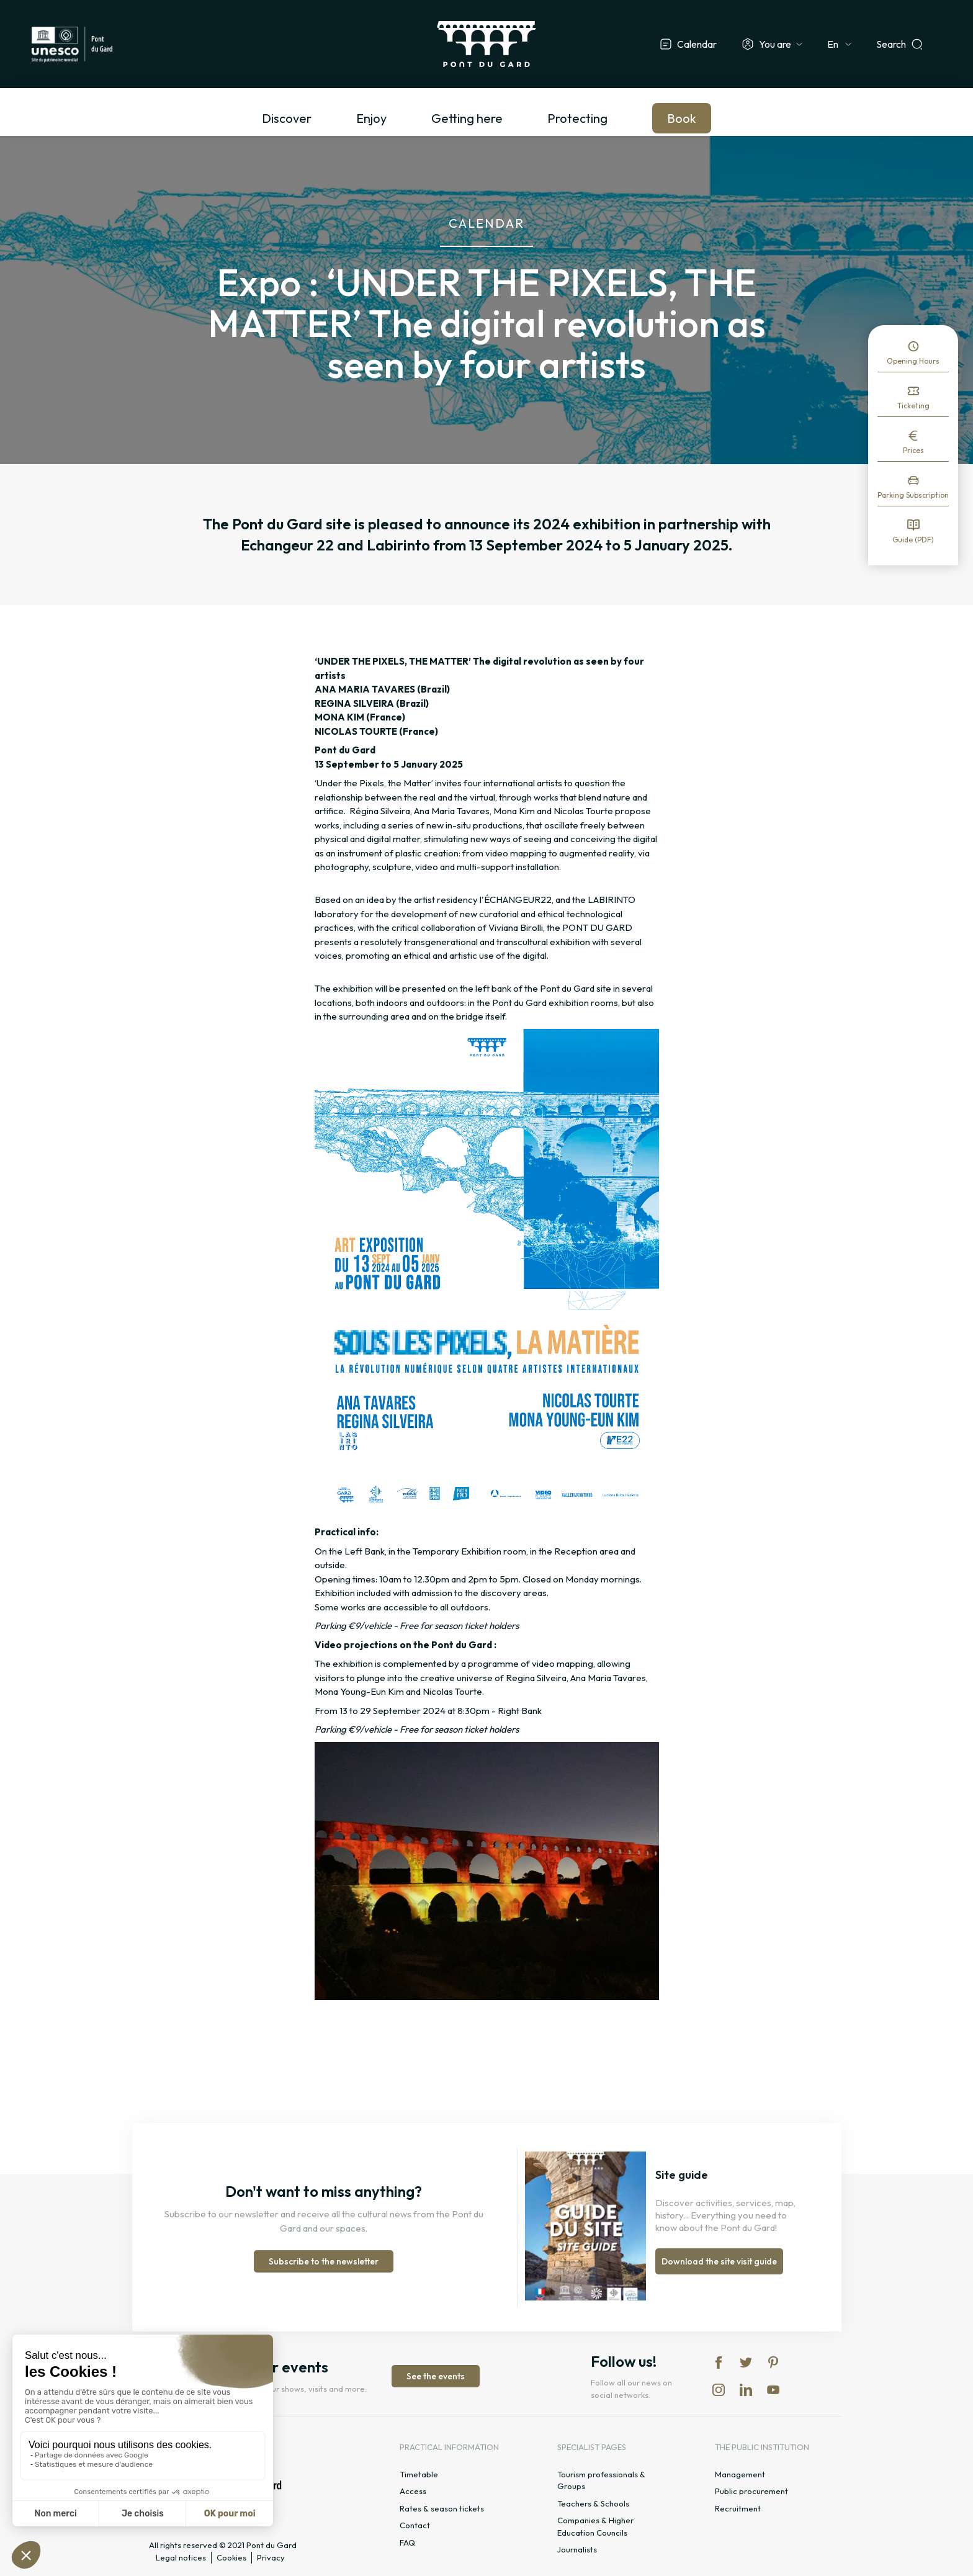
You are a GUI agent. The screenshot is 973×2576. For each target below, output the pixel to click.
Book (681, 118)
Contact (415, 2525)
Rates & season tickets (442, 2508)
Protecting (577, 118)
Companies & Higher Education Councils (595, 2526)
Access (413, 2491)
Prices (913, 450)
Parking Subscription (913, 495)
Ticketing (913, 405)
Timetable (419, 2474)
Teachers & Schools (593, 2503)
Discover (287, 118)
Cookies (231, 2557)
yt (773, 2389)
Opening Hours (913, 361)
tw (745, 2362)
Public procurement (751, 2491)
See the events (435, 2376)
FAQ (407, 2542)
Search (891, 44)
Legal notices (181, 2557)
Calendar (697, 44)
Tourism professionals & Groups (601, 2480)
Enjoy (371, 118)
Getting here (467, 118)
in (718, 2389)
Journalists (577, 2549)
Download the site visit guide (719, 2261)
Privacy (271, 2557)
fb (718, 2362)
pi (773, 2362)
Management (740, 2474)
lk (745, 2389)
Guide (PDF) (913, 539)
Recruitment (738, 2508)
